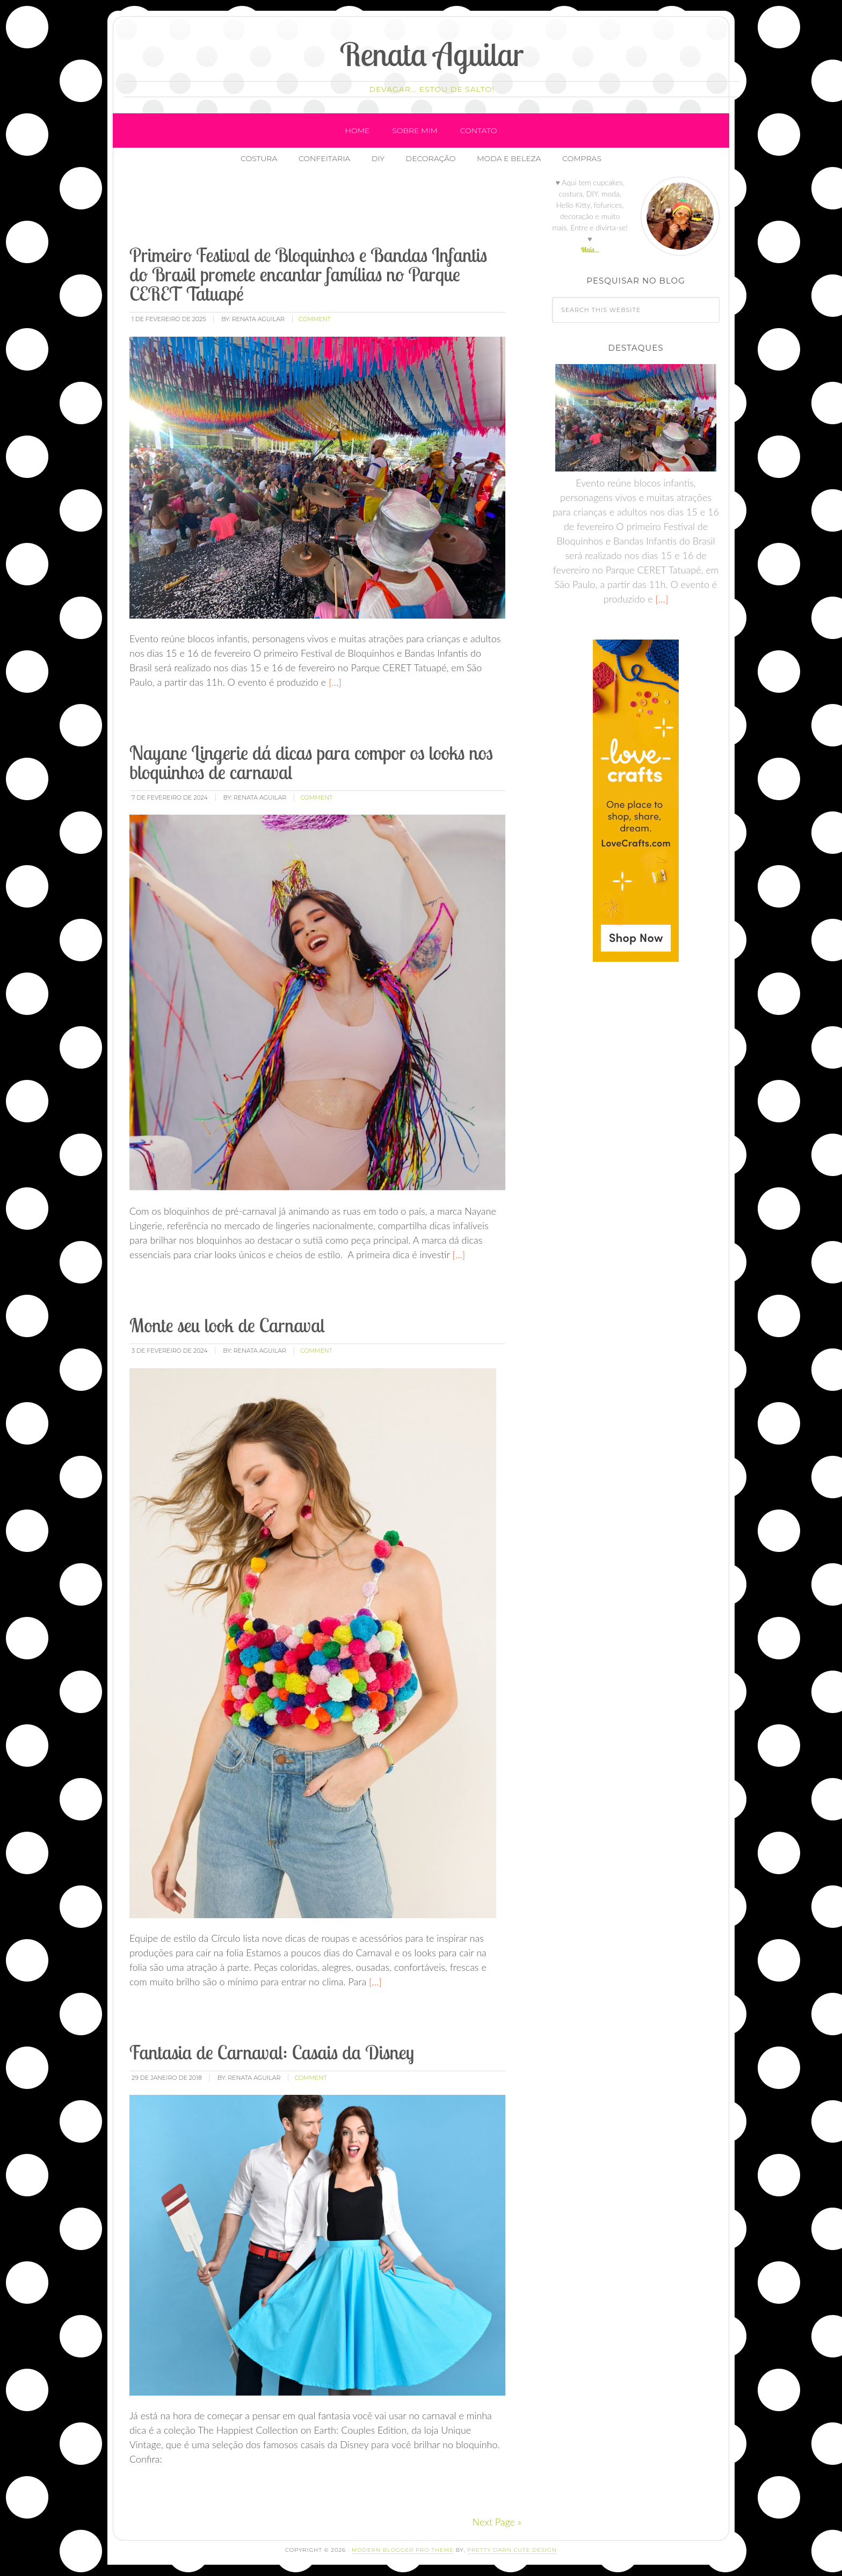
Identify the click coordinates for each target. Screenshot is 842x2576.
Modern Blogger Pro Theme (403, 2550)
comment (315, 319)
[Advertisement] (323, 209)
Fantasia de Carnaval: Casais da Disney (271, 2053)
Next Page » (497, 2522)
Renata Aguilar (432, 54)
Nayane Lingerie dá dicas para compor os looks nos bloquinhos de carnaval (311, 763)
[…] (334, 682)
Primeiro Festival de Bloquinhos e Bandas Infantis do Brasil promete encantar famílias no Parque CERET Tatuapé (308, 274)
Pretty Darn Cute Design (512, 2550)
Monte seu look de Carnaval (227, 1326)
